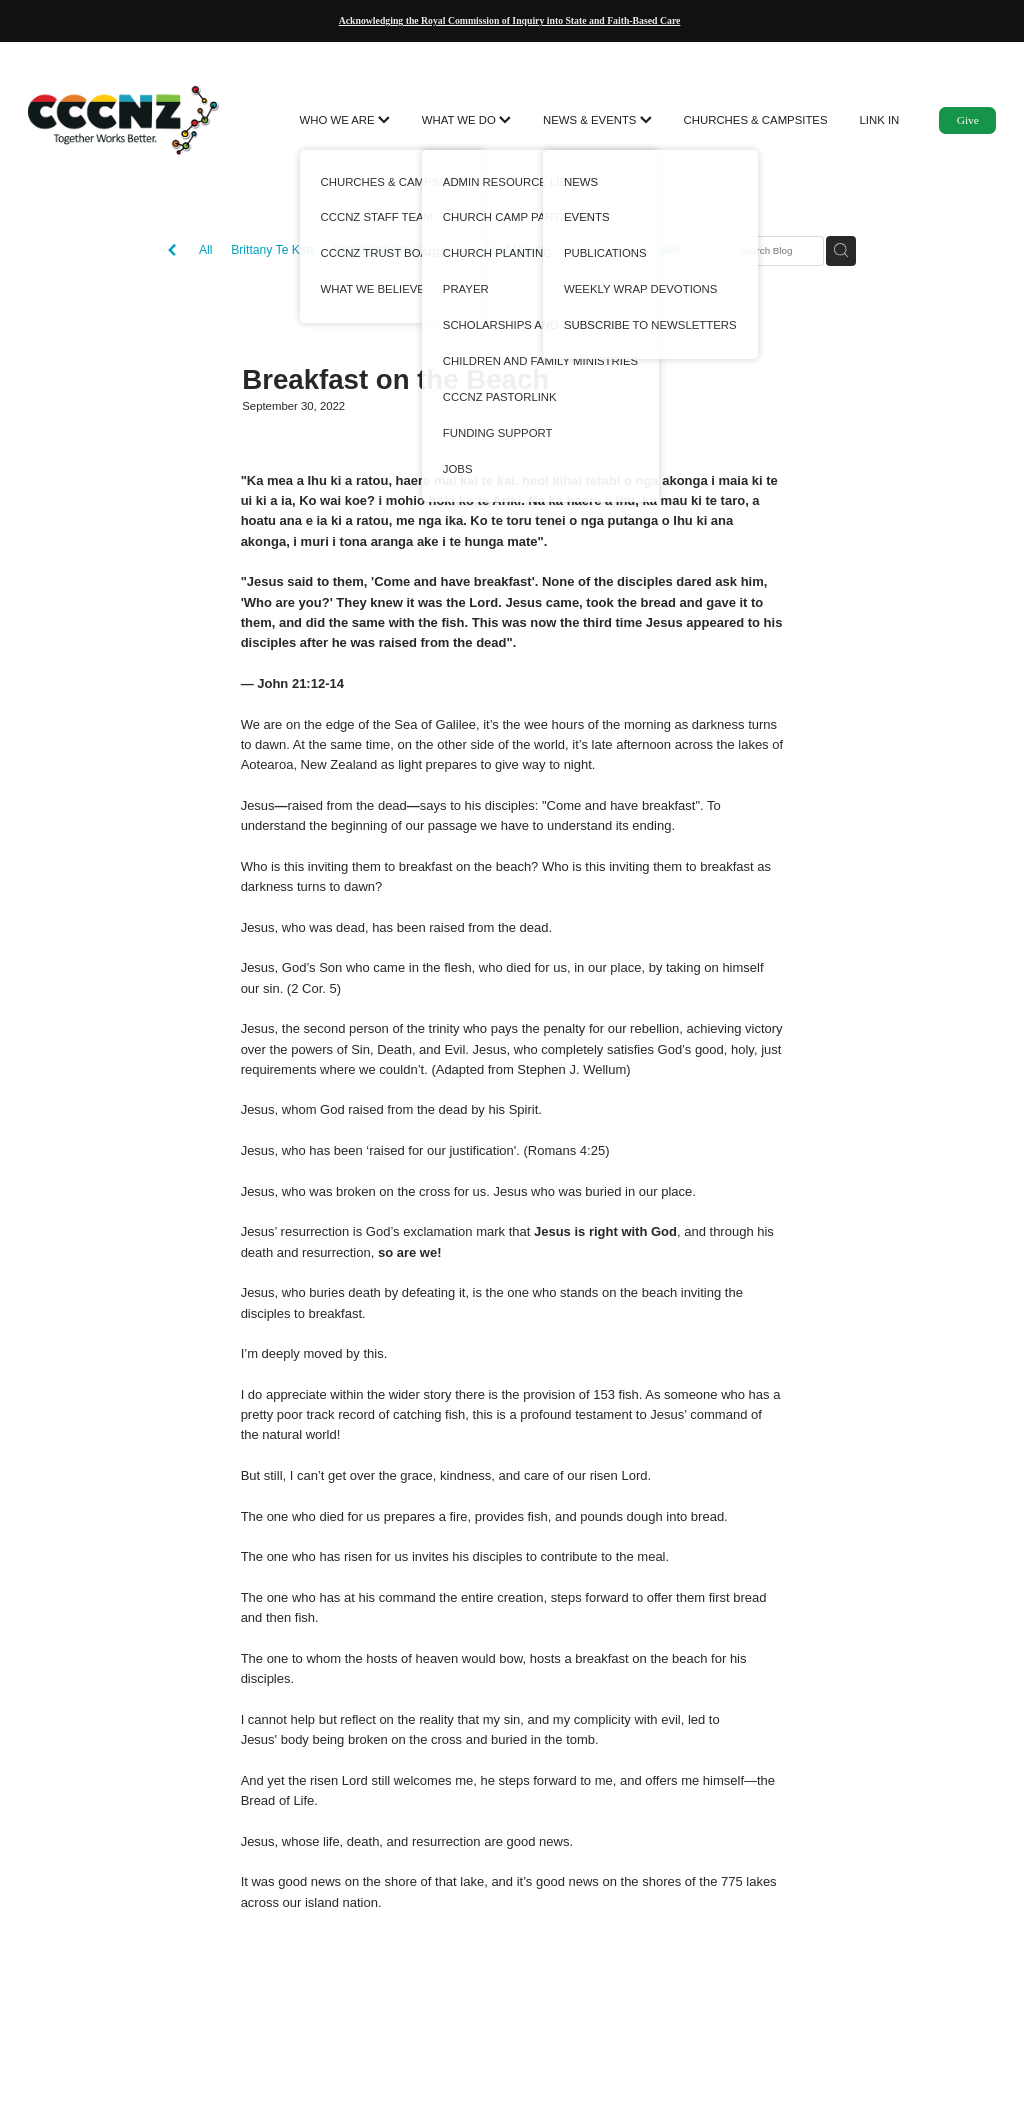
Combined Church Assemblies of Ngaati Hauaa (459, 250)
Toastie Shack (643, 250)
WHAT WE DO (466, 120)
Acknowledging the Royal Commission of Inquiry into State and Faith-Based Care (510, 20)
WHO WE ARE (345, 120)
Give (968, 120)
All (206, 250)
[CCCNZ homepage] (125, 120)
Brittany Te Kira (272, 250)
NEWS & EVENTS (597, 120)
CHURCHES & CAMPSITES (756, 120)
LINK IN (880, 120)
